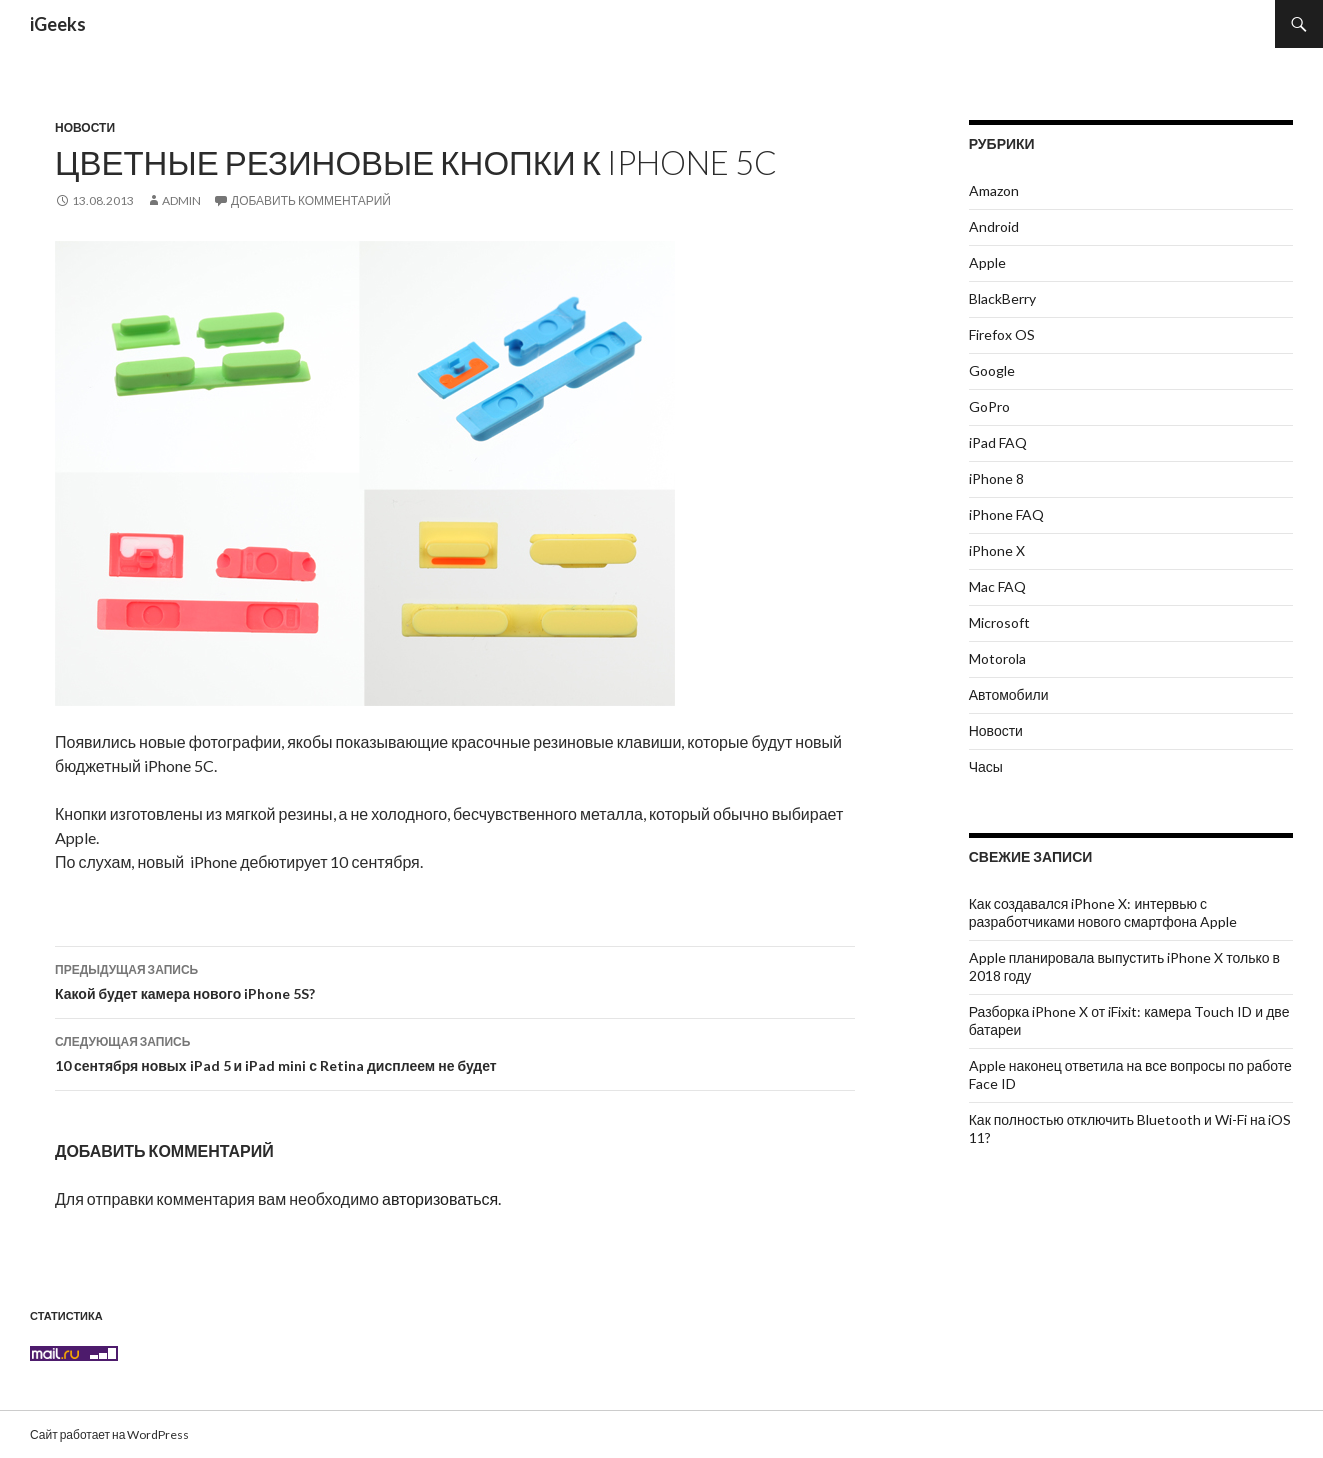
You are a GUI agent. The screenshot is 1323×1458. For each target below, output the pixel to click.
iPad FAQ (998, 442)
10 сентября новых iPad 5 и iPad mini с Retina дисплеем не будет (455, 1052)
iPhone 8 (996, 478)
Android (994, 226)
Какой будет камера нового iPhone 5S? (455, 980)
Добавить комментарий (311, 200)
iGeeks (58, 24)
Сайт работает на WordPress (109, 1433)
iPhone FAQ (1006, 514)
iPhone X (997, 550)
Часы (986, 766)
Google (992, 370)
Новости (85, 127)
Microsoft (999, 622)
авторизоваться (440, 1198)
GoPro (989, 406)
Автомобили (1009, 694)
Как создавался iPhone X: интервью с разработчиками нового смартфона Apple (1103, 912)
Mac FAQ (997, 586)
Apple (987, 262)
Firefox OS (1002, 334)
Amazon (994, 190)
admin (181, 200)
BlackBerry (1002, 298)
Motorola (997, 658)
